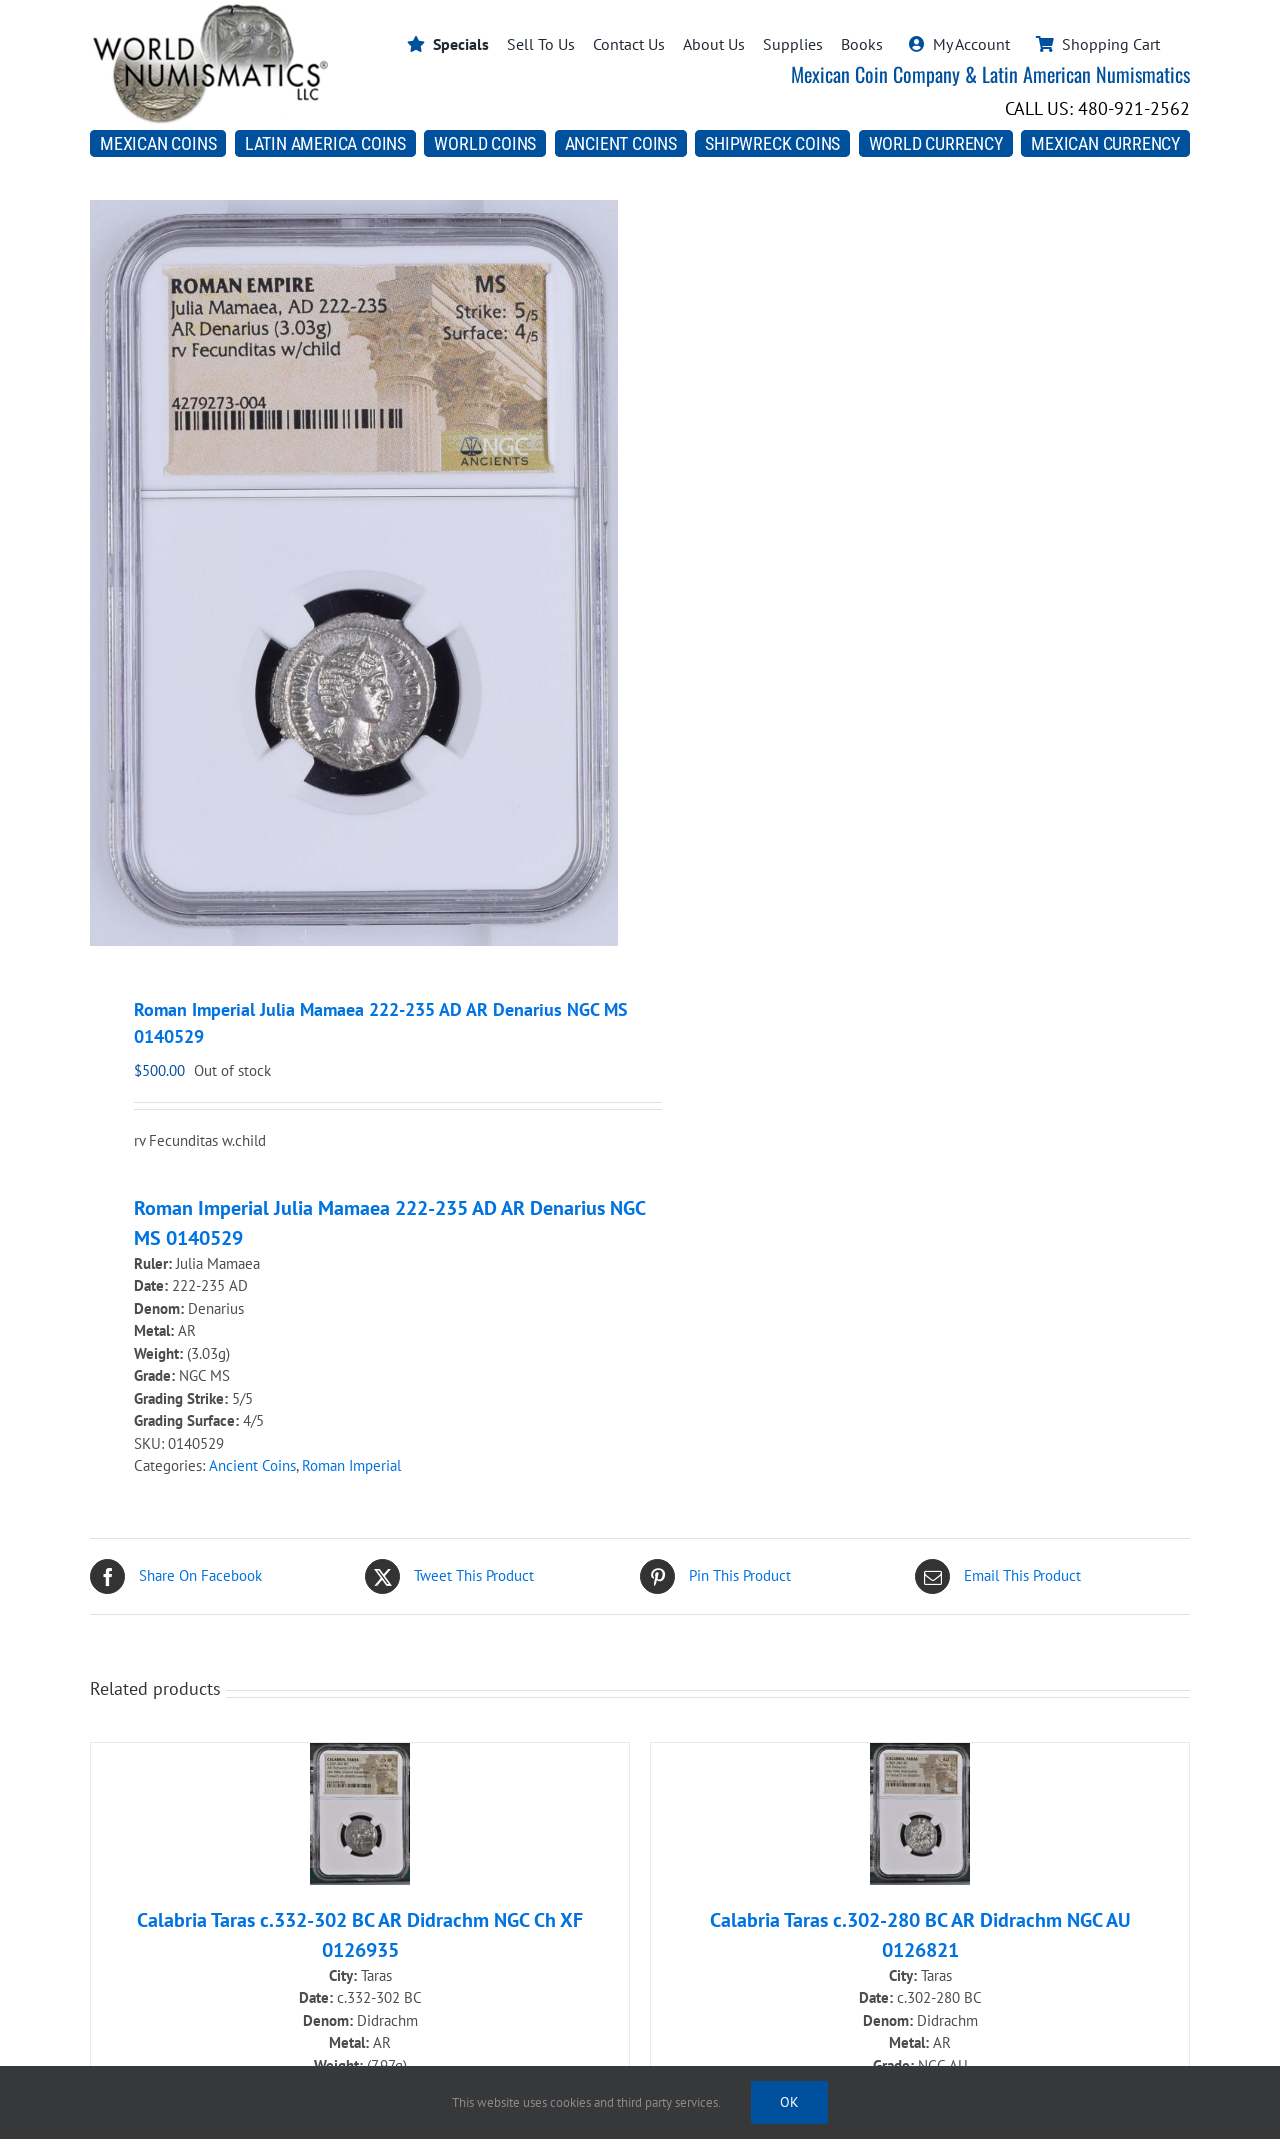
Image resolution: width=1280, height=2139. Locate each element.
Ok (789, 2102)
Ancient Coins (252, 1465)
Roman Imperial (351, 1465)
